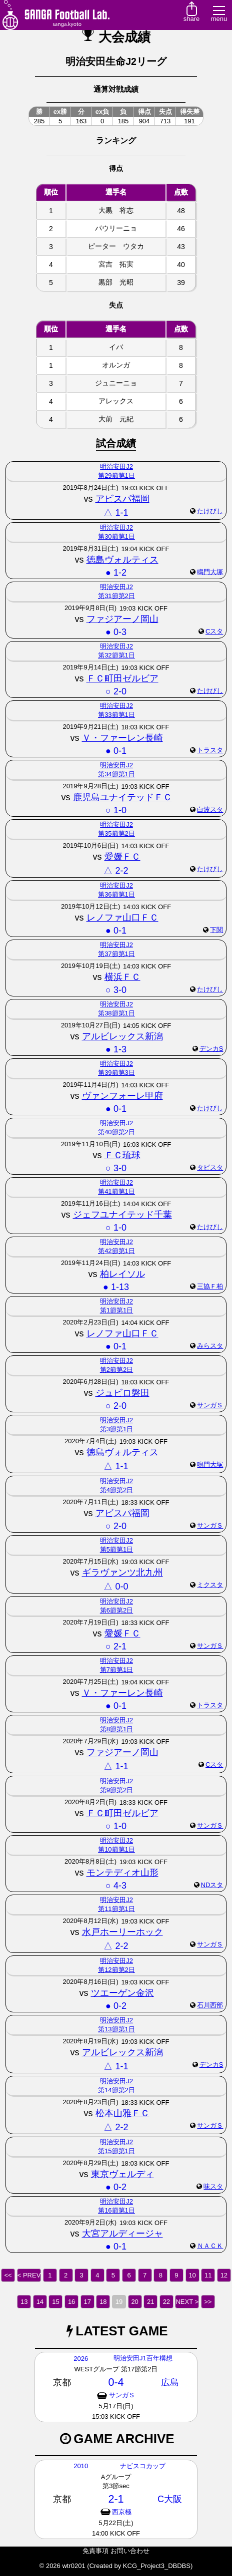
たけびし (210, 511)
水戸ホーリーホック (122, 1932)
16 (71, 2301)
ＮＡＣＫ (210, 2246)
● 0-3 (116, 632)
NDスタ (212, 1885)
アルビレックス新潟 (122, 1036)
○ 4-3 (116, 1886)
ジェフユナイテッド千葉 (122, 1215)
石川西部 (210, 2005)
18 (103, 2301)
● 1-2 (116, 573)
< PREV (29, 2275)
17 (87, 2301)
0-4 (116, 2382)
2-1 (116, 2499)
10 (192, 2275)
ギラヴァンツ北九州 (122, 1573)
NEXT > (187, 2301)
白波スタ (210, 809)
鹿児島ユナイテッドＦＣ (122, 797)
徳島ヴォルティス (122, 560)
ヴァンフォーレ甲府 (122, 1096)
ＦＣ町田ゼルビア (122, 678)
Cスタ (214, 631)
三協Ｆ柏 (210, 1286)
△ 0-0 (116, 1587)
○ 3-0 (116, 990)
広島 (170, 2382)
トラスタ (210, 750)
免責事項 (95, 2551)
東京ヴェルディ (122, 2174)
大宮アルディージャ (122, 2234)
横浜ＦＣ (122, 977)
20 (134, 2301)
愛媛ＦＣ (122, 857)
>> (208, 2301)
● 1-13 (116, 1287)
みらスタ (210, 1345)
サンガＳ (210, 1405)
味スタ (213, 2186)
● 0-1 (116, 751)
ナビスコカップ (143, 2466)
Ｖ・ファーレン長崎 (122, 738)
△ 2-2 (116, 871)
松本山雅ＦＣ (123, 2113)
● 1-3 (116, 1049)
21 (150, 2301)
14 (40, 2301)
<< (8, 2275)
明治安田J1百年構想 (143, 2358)
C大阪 (170, 2499)
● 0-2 (116, 2006)
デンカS (212, 1048)
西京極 (122, 2512)
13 (24, 2301)
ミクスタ (210, 1585)
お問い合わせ (130, 2551)
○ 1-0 (116, 810)
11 (208, 2275)
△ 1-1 (116, 513)
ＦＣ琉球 (122, 1155)
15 (55, 2301)
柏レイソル (122, 1274)
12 (224, 2275)
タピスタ (210, 1167)
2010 (81, 2466)
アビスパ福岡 (123, 499)
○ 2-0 (116, 691)
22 (166, 2301)
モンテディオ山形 (122, 1873)
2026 (81, 2358)
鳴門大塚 (210, 572)
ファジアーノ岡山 (122, 619)
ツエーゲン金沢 (122, 1993)
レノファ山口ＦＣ (122, 918)
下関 (216, 930)
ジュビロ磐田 (123, 1393)
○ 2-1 (116, 1646)
